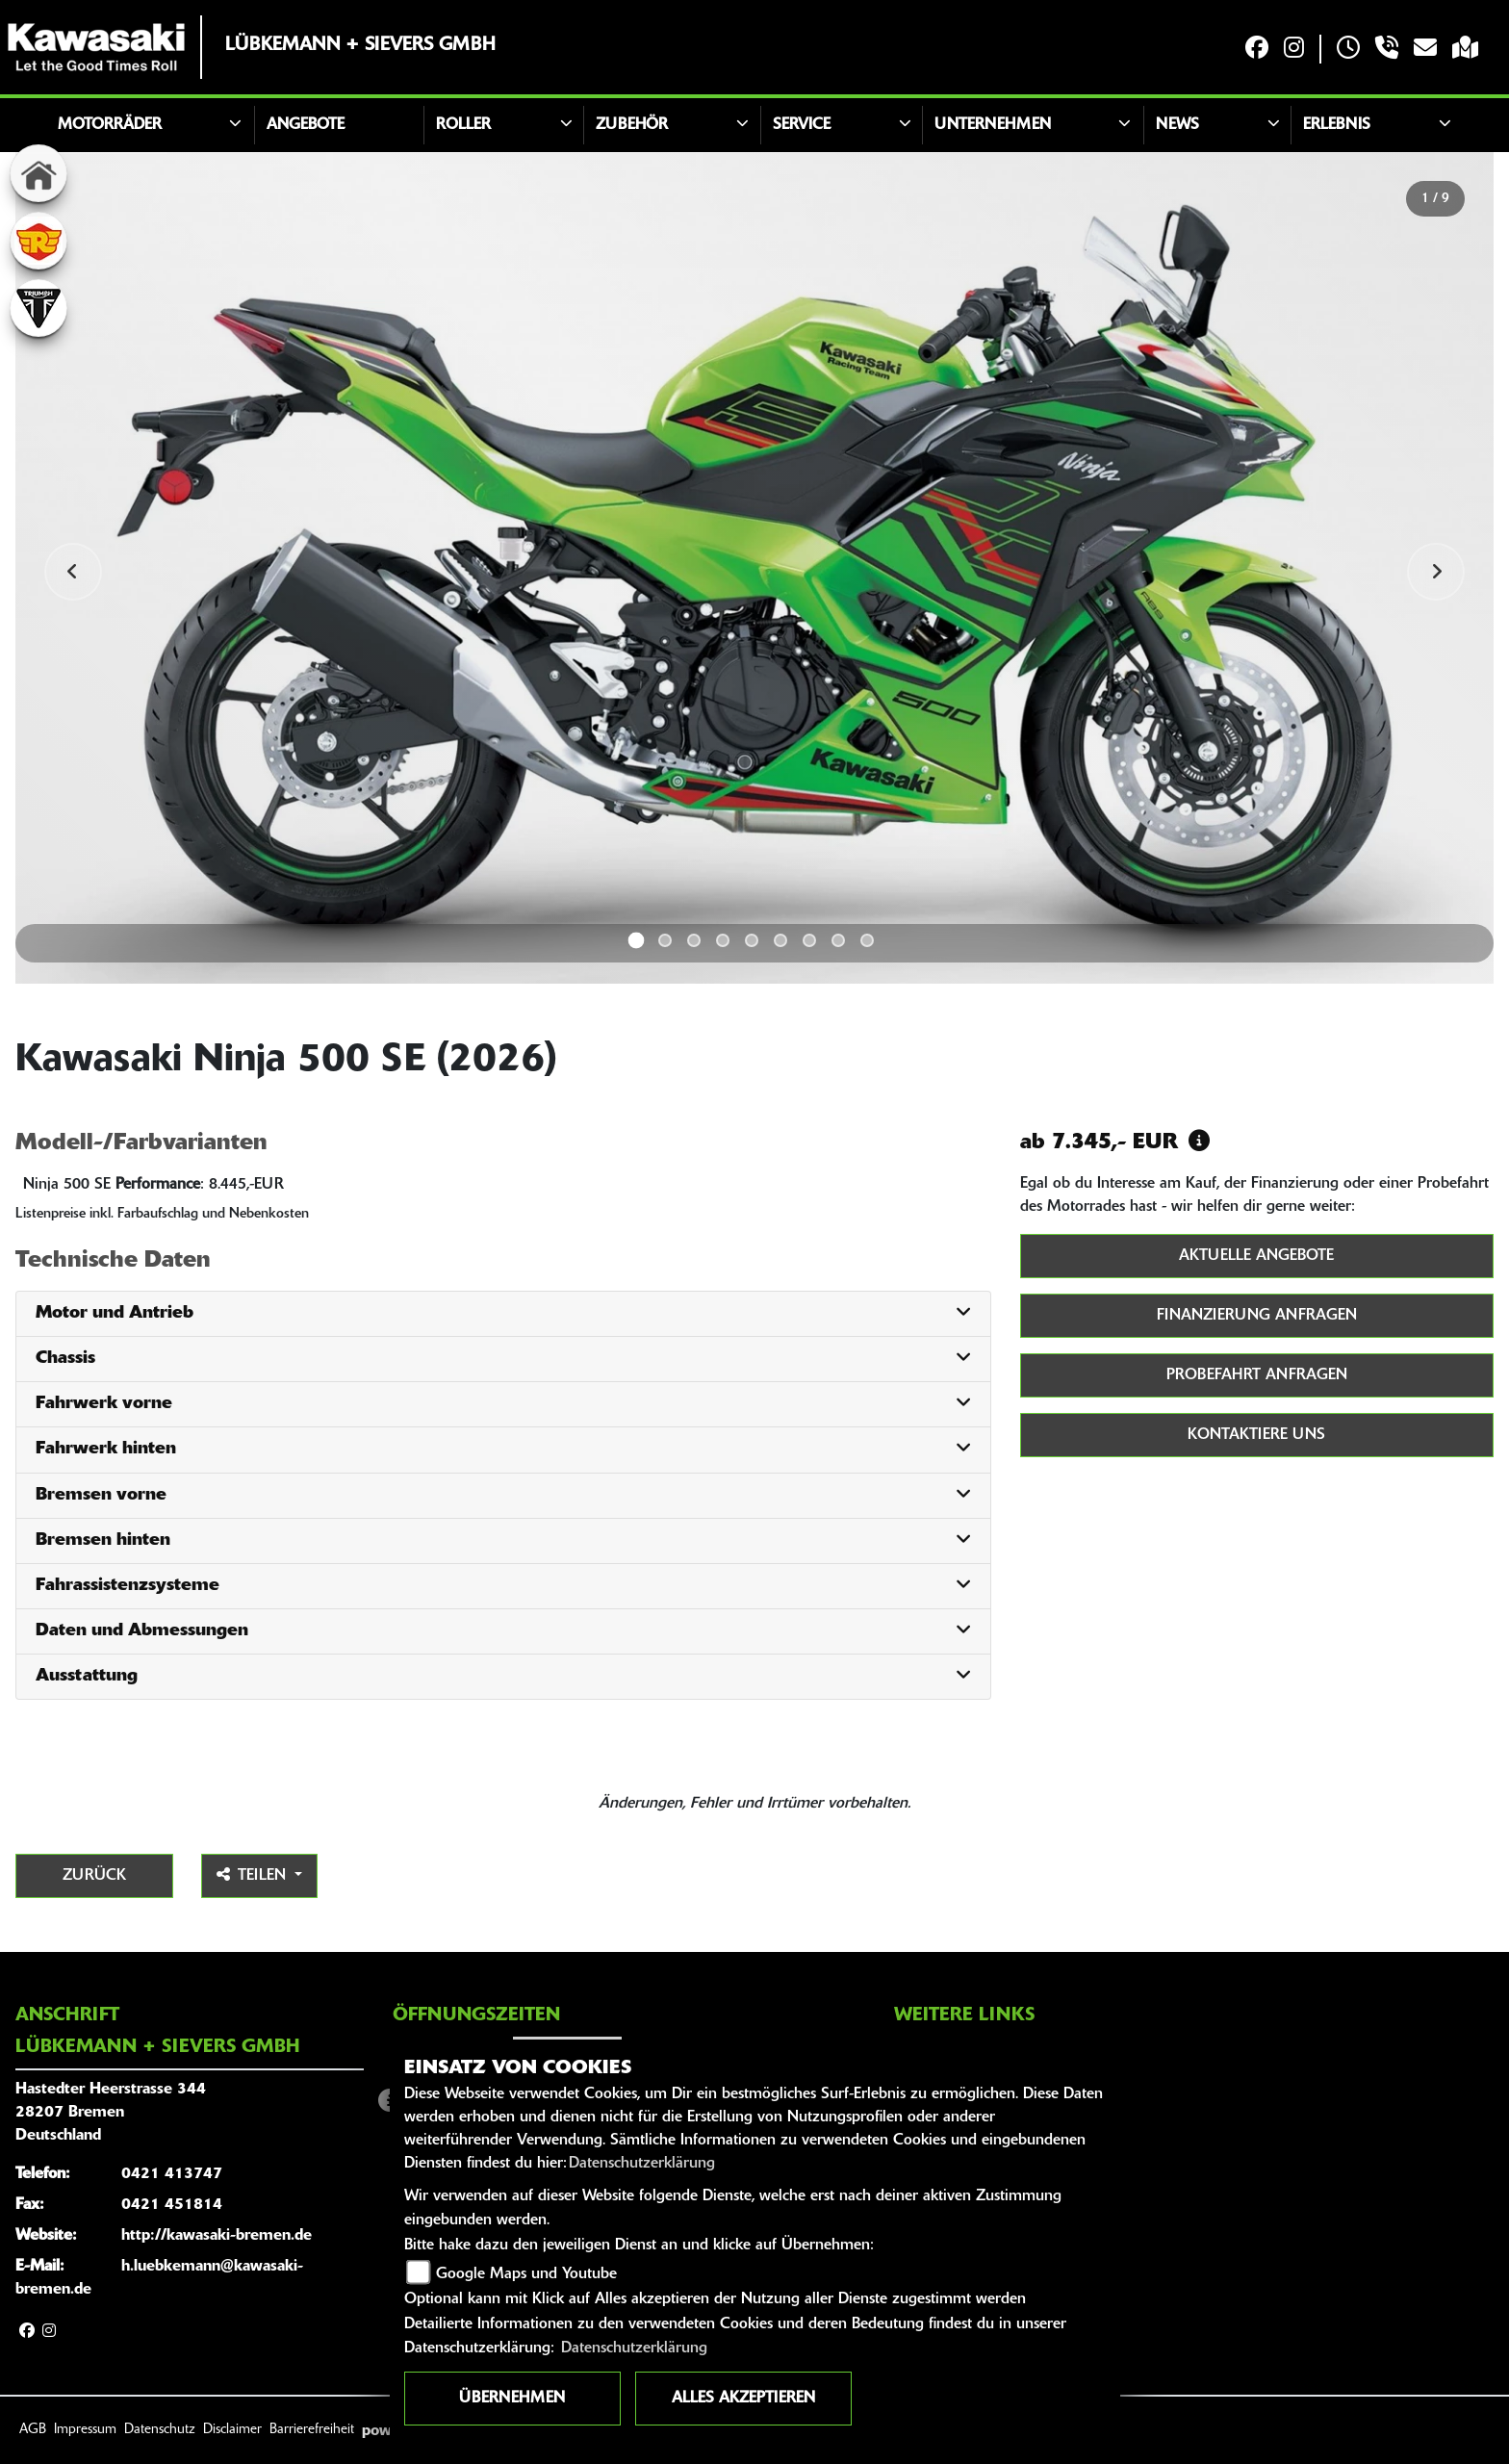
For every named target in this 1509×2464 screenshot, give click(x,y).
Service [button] (802, 125)
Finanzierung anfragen (1257, 1315)
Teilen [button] (254, 1875)
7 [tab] (809, 940)
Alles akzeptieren (743, 2398)
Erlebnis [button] (1336, 125)
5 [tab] (751, 940)
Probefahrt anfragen (1256, 1375)
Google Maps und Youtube (526, 2274)
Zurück (94, 1876)
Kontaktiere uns (1256, 1435)
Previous (73, 572)
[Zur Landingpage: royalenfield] (38, 241)
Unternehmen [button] (992, 125)
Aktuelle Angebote (1256, 1256)
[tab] (503, 1314)
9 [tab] (867, 940)
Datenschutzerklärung (642, 2163)
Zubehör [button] (632, 125)
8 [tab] (838, 940)
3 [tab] (694, 940)
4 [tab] (722, 940)
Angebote (306, 125)
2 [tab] (665, 940)
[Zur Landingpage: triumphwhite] (38, 308)
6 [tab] (780, 940)
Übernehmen (512, 2398)
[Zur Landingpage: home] (38, 173)
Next (1436, 572)
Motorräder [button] (110, 125)
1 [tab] (636, 941)
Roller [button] (463, 125)
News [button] (1177, 125)
